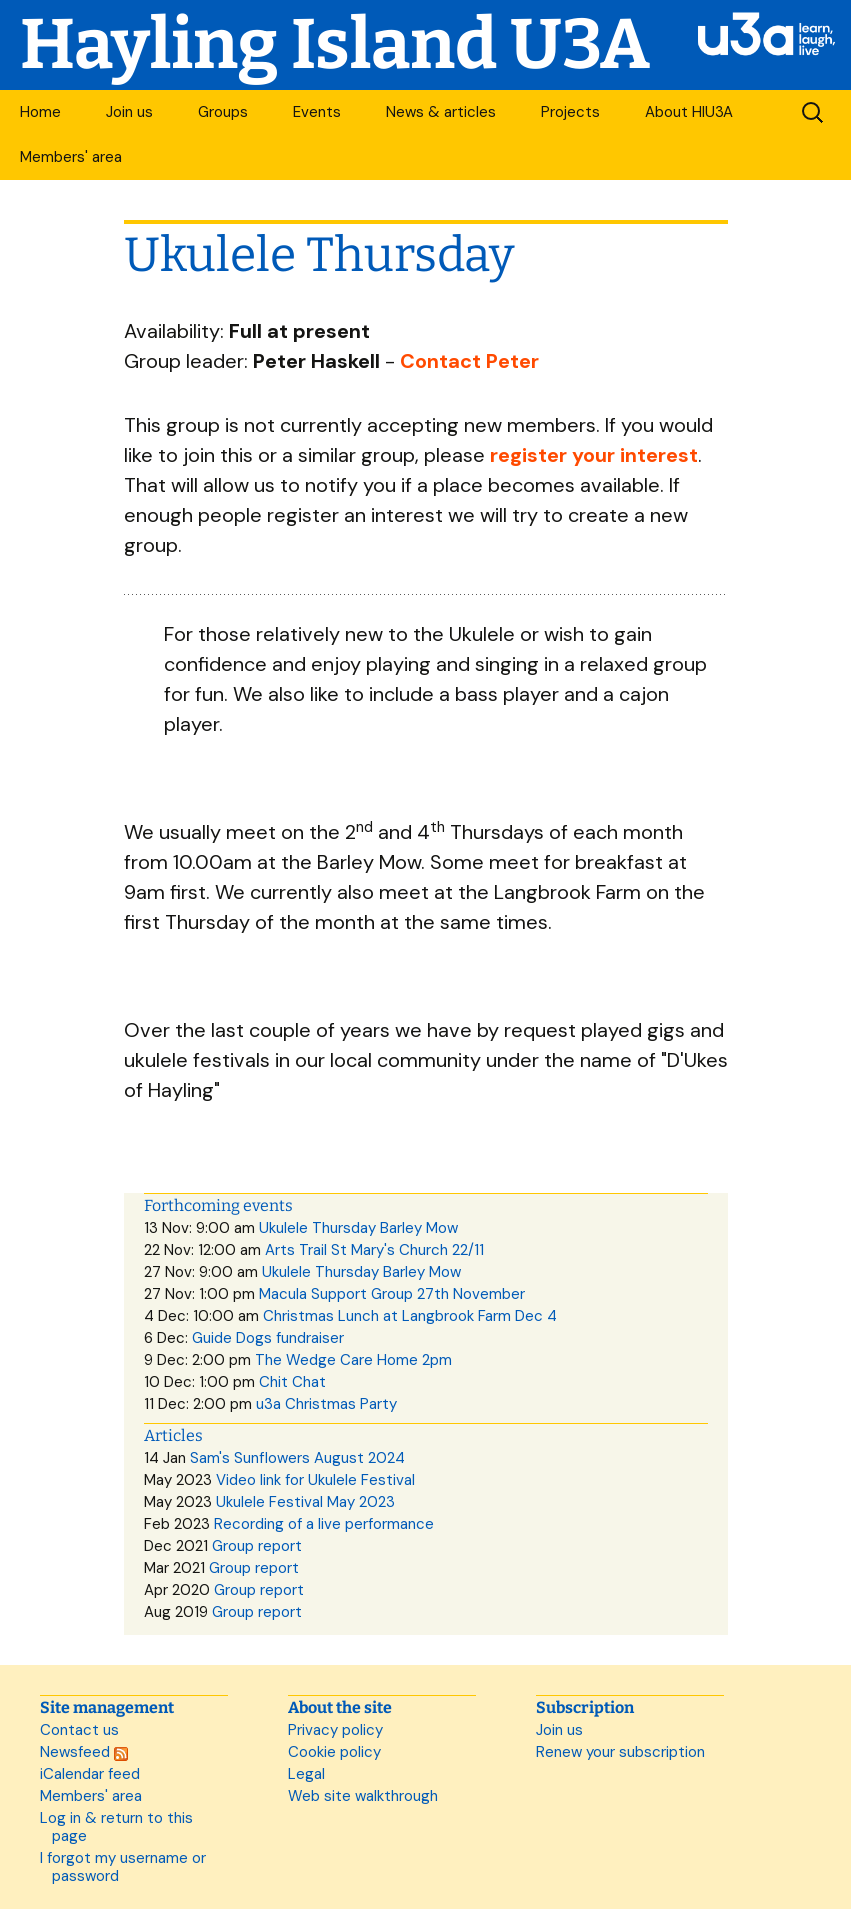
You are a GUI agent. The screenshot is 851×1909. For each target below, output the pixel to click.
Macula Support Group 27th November (392, 1294)
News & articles (441, 112)
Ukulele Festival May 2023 (305, 1502)
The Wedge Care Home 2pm (353, 1360)
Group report (257, 1546)
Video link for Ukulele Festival (315, 1480)
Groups (223, 112)
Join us (129, 112)
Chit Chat (292, 1382)
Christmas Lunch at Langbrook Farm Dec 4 (410, 1316)
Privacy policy (335, 1730)
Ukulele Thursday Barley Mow (358, 1228)
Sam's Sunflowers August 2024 (297, 1458)
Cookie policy (334, 1752)
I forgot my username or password (123, 1867)
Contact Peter (469, 361)
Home (40, 112)
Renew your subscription (620, 1752)
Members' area (71, 157)
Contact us (79, 1730)
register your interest (594, 455)
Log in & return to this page (116, 1827)
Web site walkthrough (363, 1796)
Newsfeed (84, 1752)
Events (317, 112)
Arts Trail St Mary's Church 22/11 (374, 1250)
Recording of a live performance (324, 1524)
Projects (570, 112)
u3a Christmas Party (326, 1404)
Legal (306, 1774)
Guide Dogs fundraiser (268, 1338)
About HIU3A (689, 112)
